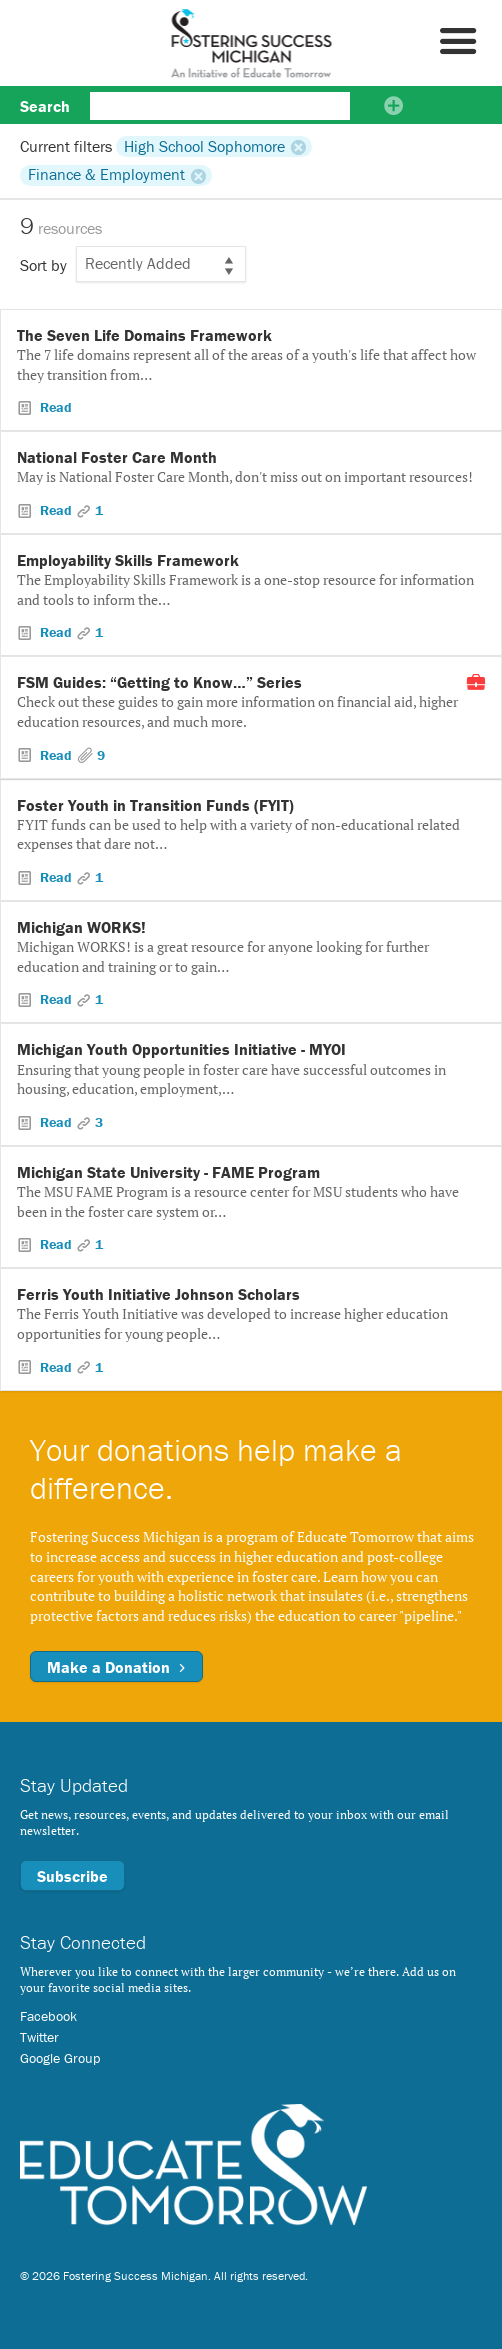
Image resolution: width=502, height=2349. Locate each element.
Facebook (48, 2016)
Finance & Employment (106, 175)
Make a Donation (116, 1667)
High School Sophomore (204, 146)
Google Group (60, 2058)
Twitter (39, 2037)
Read (54, 407)
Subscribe (72, 1876)
